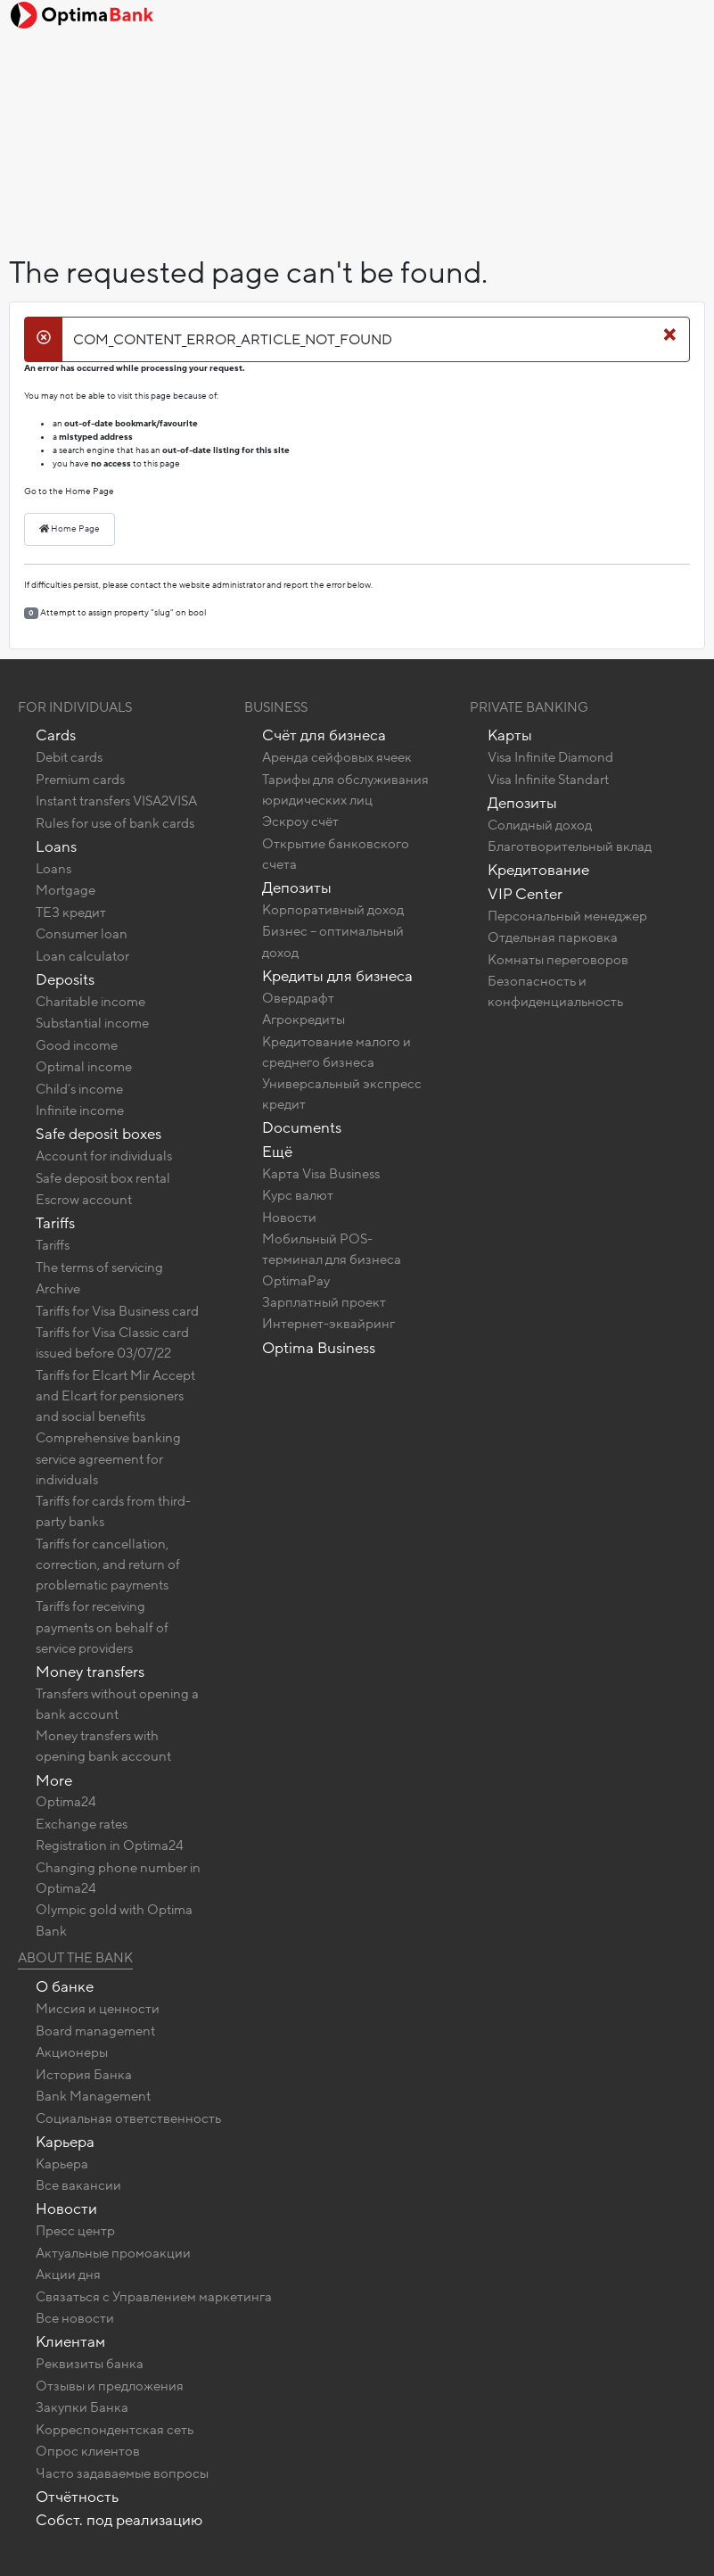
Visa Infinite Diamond (550, 757)
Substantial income (92, 1023)
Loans (56, 847)
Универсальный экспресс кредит (342, 1094)
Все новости (75, 2318)
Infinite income (80, 1110)
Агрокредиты (303, 1019)
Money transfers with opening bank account (103, 1746)
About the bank (75, 1958)
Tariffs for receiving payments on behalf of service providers (102, 1627)
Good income (77, 1045)
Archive (58, 1289)
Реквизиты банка (90, 2364)
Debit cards (69, 757)
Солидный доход (540, 825)
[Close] (670, 334)
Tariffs (55, 1223)
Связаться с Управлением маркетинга (154, 2297)
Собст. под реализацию (119, 2520)
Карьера (65, 2142)
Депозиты (297, 888)
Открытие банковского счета (335, 854)
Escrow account (84, 1200)
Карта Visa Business (321, 1174)
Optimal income (84, 1067)
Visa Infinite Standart (548, 779)
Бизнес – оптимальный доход (333, 941)
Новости (289, 1217)
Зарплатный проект (324, 1302)
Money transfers (90, 1672)
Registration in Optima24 (110, 1845)
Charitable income (90, 1002)
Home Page (69, 529)
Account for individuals (104, 1156)
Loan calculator (82, 956)
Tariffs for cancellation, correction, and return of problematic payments (108, 1564)
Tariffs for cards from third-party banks (113, 1511)
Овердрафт (298, 998)
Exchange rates (81, 1824)
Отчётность (77, 2497)
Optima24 (66, 1802)
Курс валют (297, 1195)
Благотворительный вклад (570, 846)
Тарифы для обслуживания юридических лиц (345, 790)
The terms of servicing (99, 1267)
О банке (65, 1987)
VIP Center (525, 894)
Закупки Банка (82, 2407)
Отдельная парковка (553, 937)
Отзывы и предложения (110, 2386)
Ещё (277, 1152)
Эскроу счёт (300, 821)
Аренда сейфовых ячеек (337, 757)
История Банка (84, 2075)
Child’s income (79, 1089)
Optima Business (318, 1348)
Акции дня (68, 2274)
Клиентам (70, 2342)
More (54, 1781)
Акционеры (72, 2052)
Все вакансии (78, 2185)
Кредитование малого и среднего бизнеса (336, 1052)
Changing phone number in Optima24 (118, 1878)
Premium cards (80, 779)
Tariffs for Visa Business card (117, 1311)
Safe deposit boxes (98, 1134)
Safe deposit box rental (103, 1178)
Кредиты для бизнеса (337, 976)
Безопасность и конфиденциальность (555, 991)
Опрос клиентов (88, 2451)
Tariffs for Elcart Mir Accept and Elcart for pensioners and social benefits (115, 1395)
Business (276, 707)
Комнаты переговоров (558, 960)
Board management (95, 2031)
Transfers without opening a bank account (117, 1704)
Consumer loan (81, 934)
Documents (301, 1128)
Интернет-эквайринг (328, 1324)
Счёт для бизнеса (324, 735)
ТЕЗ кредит (71, 912)
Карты (510, 735)
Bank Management (93, 2096)
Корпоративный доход (333, 910)
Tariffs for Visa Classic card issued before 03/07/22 (112, 1343)
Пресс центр (75, 2231)
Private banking (529, 707)
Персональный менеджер (567, 916)
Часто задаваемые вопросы (122, 2473)
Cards (56, 735)
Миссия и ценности (98, 2009)
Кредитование (538, 870)
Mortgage (65, 890)
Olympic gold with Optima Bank (114, 1920)
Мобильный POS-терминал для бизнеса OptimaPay (331, 1259)
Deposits (65, 980)
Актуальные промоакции (113, 2253)
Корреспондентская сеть (114, 2430)
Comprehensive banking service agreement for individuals (108, 1458)
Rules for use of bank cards (115, 823)
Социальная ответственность (128, 2118)
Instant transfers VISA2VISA (116, 801)
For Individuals (75, 707)
